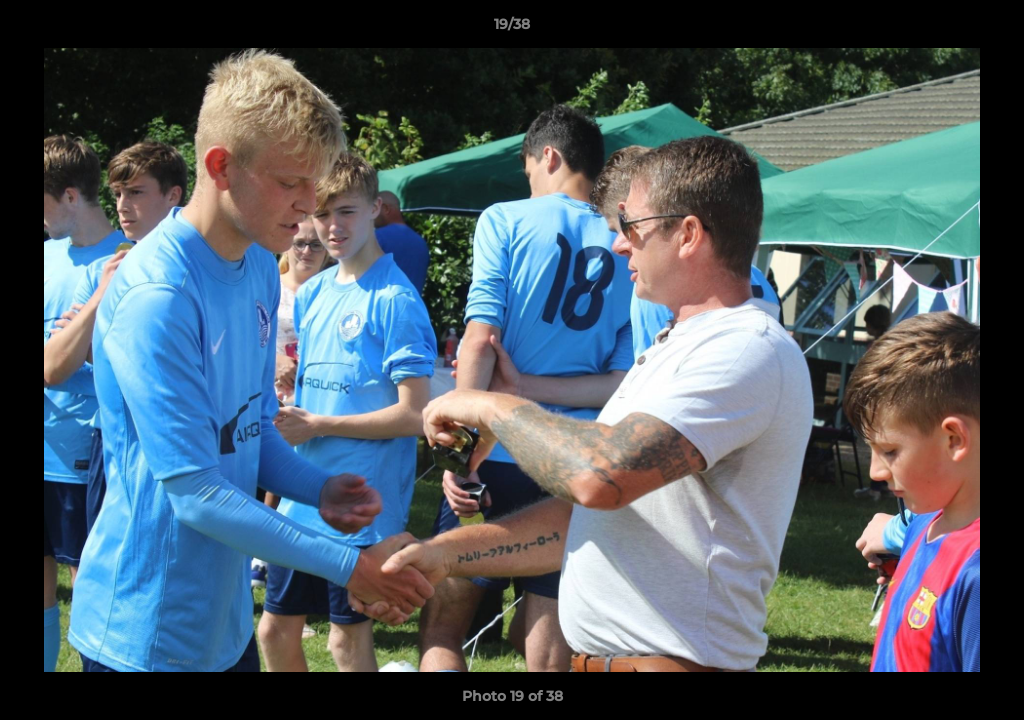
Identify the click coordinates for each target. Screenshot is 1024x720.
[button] (988, 29)
